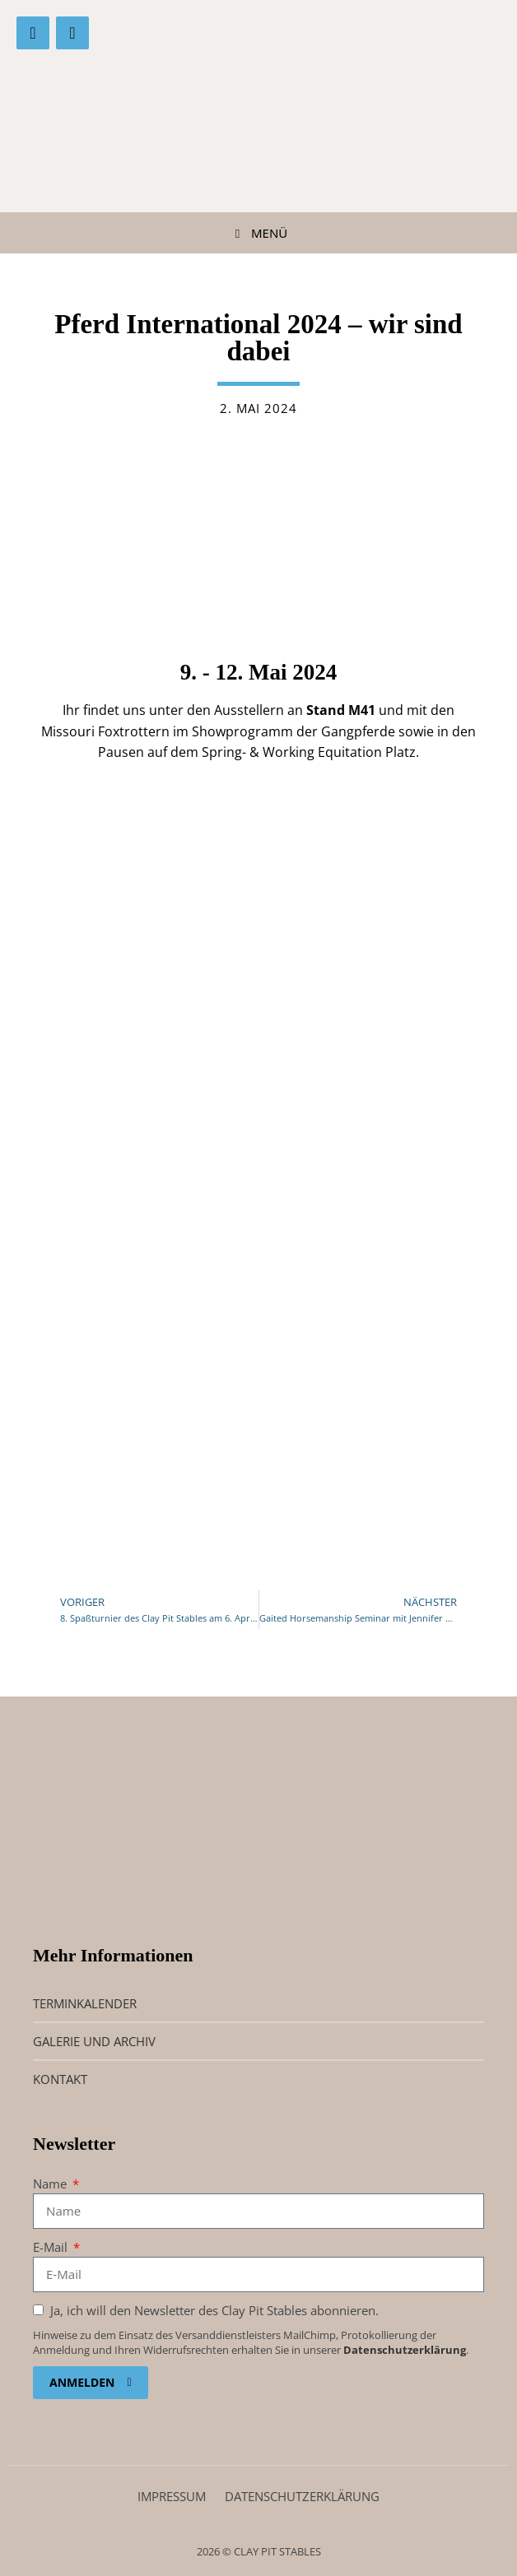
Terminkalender (85, 2003)
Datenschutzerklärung (404, 2349)
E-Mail (52, 2247)
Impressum (171, 2496)
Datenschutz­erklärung (302, 2496)
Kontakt (60, 2079)
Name (51, 2183)
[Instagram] (72, 32)
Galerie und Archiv (94, 2041)
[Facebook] (32, 32)
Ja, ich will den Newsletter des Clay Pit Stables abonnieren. (213, 2310)
